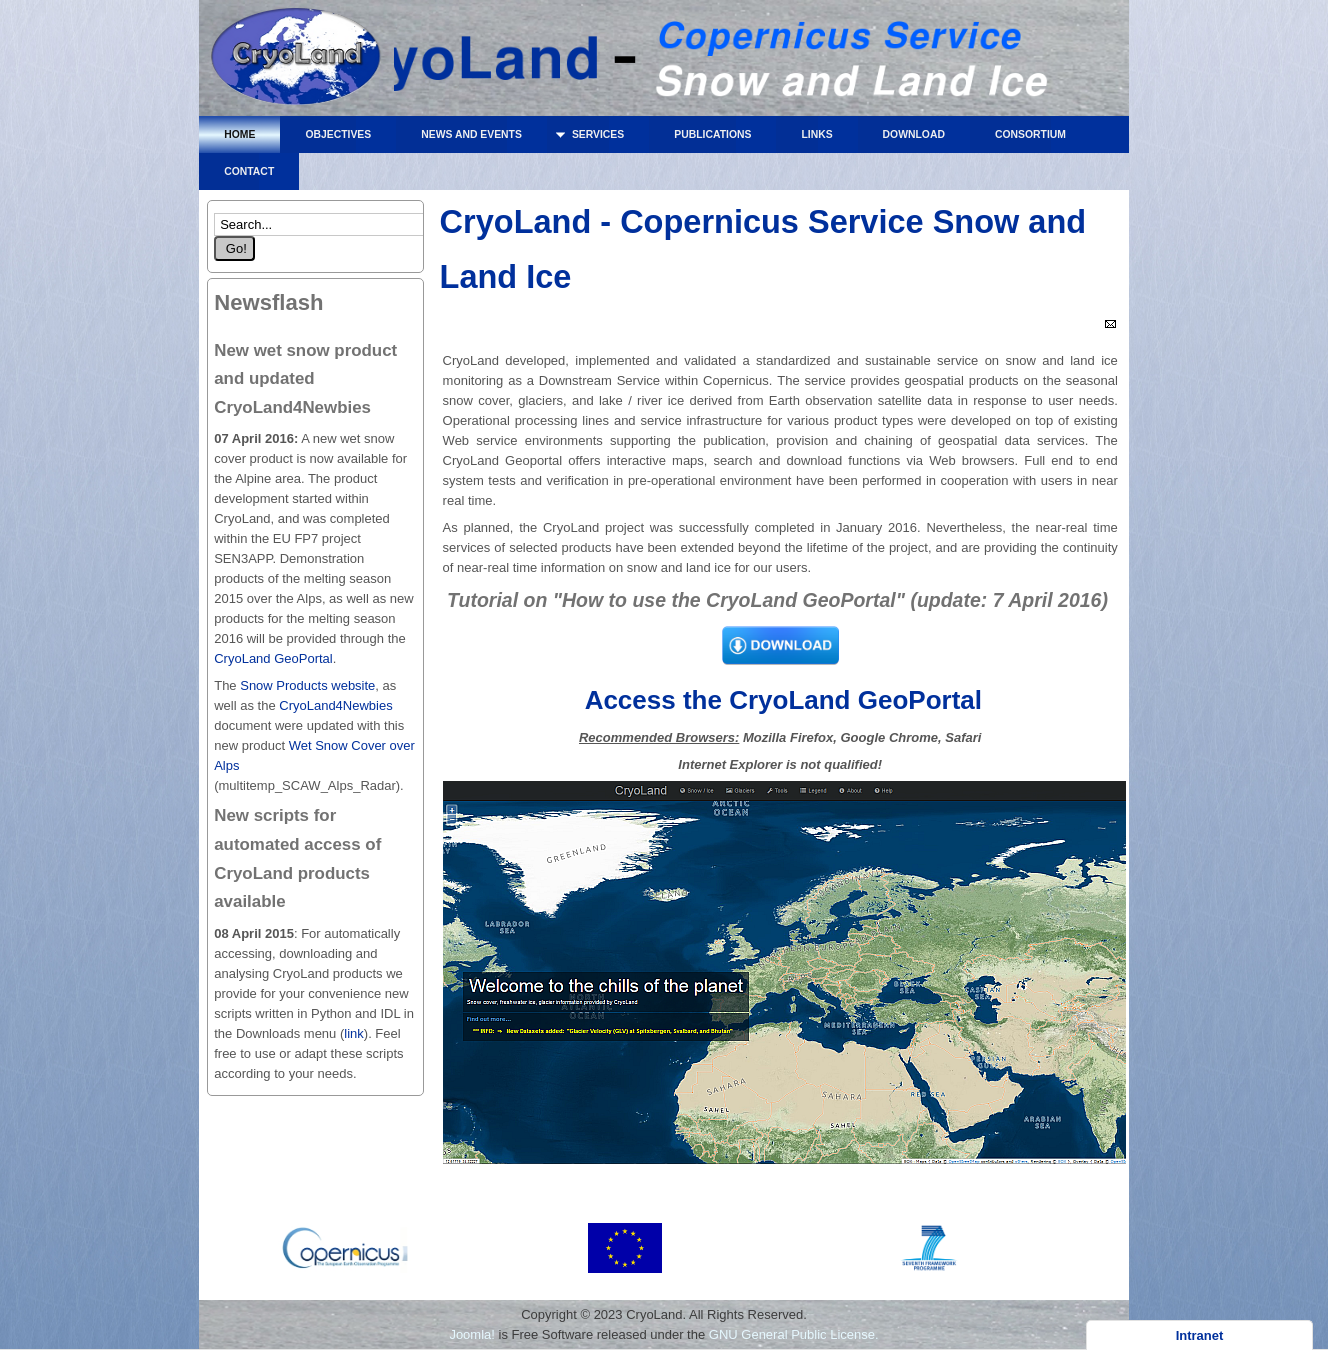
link (354, 1033)
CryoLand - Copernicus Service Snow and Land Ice (296, 63)
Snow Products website (306, 685)
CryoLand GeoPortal (273, 658)
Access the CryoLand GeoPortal (780, 700)
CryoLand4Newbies (335, 705)
